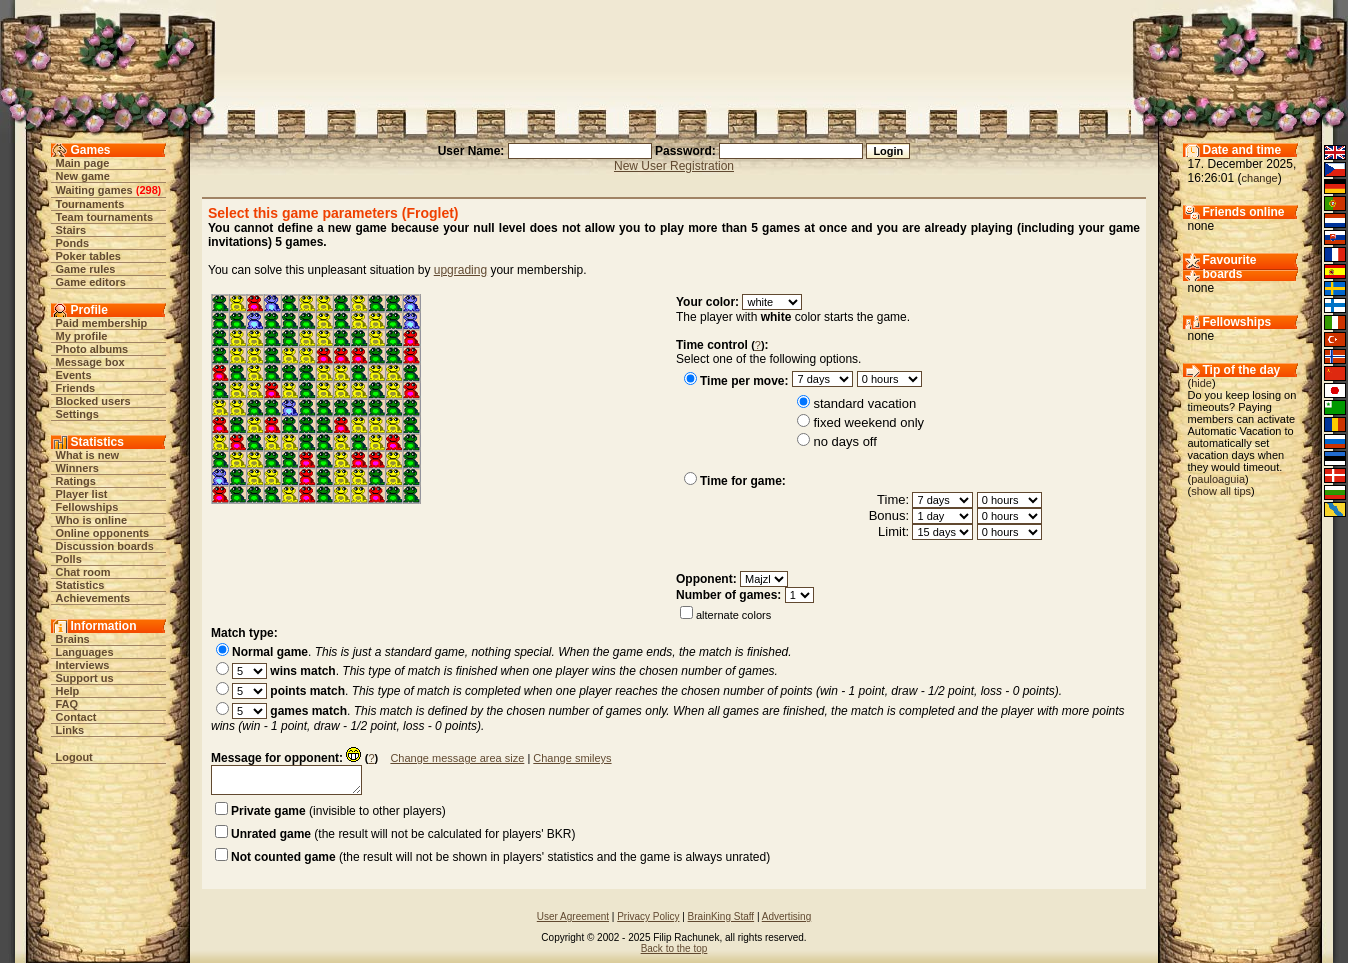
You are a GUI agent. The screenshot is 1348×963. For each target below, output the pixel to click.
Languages (85, 652)
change (1260, 178)
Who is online (92, 520)
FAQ (67, 704)
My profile (82, 336)
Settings (77, 414)
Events (74, 375)
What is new (88, 455)
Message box (90, 362)
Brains (73, 639)
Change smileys (572, 758)
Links (70, 730)
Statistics (80, 585)
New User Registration (674, 166)
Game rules (86, 269)
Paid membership (102, 323)
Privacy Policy (648, 916)
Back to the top (674, 948)
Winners (77, 468)
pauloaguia (1218, 479)
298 (148, 190)
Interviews (83, 665)
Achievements (93, 598)
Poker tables (88, 256)
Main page (83, 163)
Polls (69, 559)
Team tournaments (105, 217)
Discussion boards (105, 546)
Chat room (83, 572)
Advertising (786, 916)
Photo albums (92, 349)
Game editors (91, 282)
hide (1201, 383)
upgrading (460, 270)
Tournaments (90, 204)
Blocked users (93, 401)
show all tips (1221, 491)
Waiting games (94, 190)
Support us (85, 678)
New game (83, 176)
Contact (76, 717)
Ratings (76, 481)
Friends (76, 388)
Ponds (73, 243)
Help (68, 691)
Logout (74, 757)
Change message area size (457, 758)
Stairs (71, 230)
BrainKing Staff (721, 916)
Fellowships (87, 507)
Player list (82, 494)
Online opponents (103, 533)
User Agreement (573, 916)
